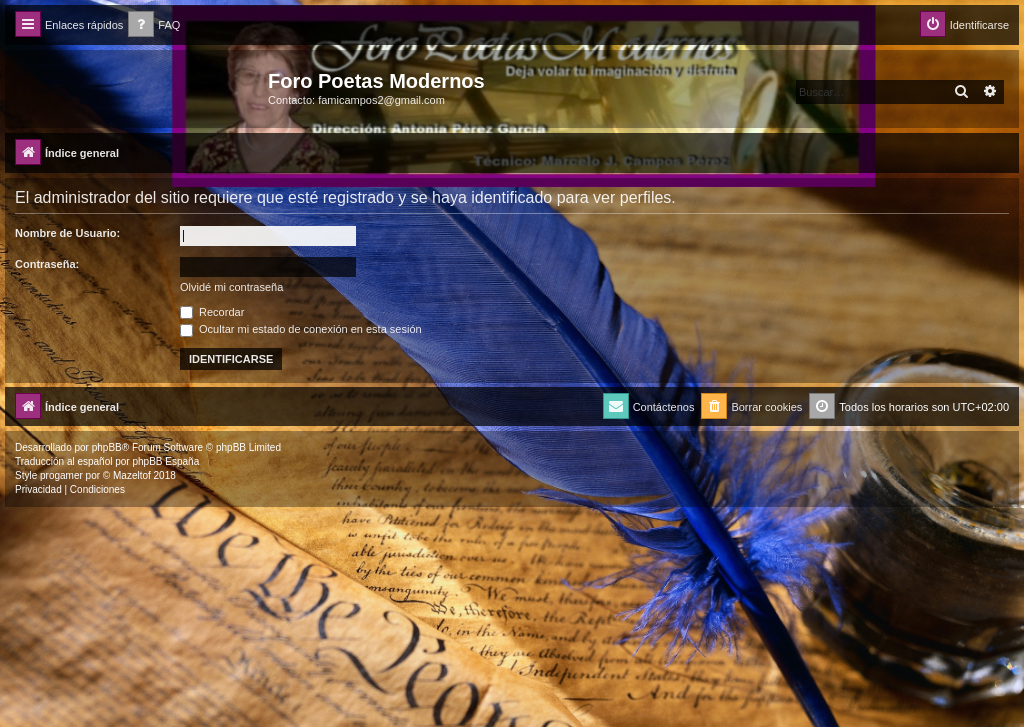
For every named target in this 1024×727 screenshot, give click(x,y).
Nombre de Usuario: (67, 233)
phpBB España (165, 461)
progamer (61, 475)
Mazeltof (132, 475)
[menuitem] (154, 25)
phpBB (107, 447)
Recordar (212, 312)
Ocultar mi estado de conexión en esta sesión (301, 329)
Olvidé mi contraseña (231, 287)
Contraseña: (47, 264)
